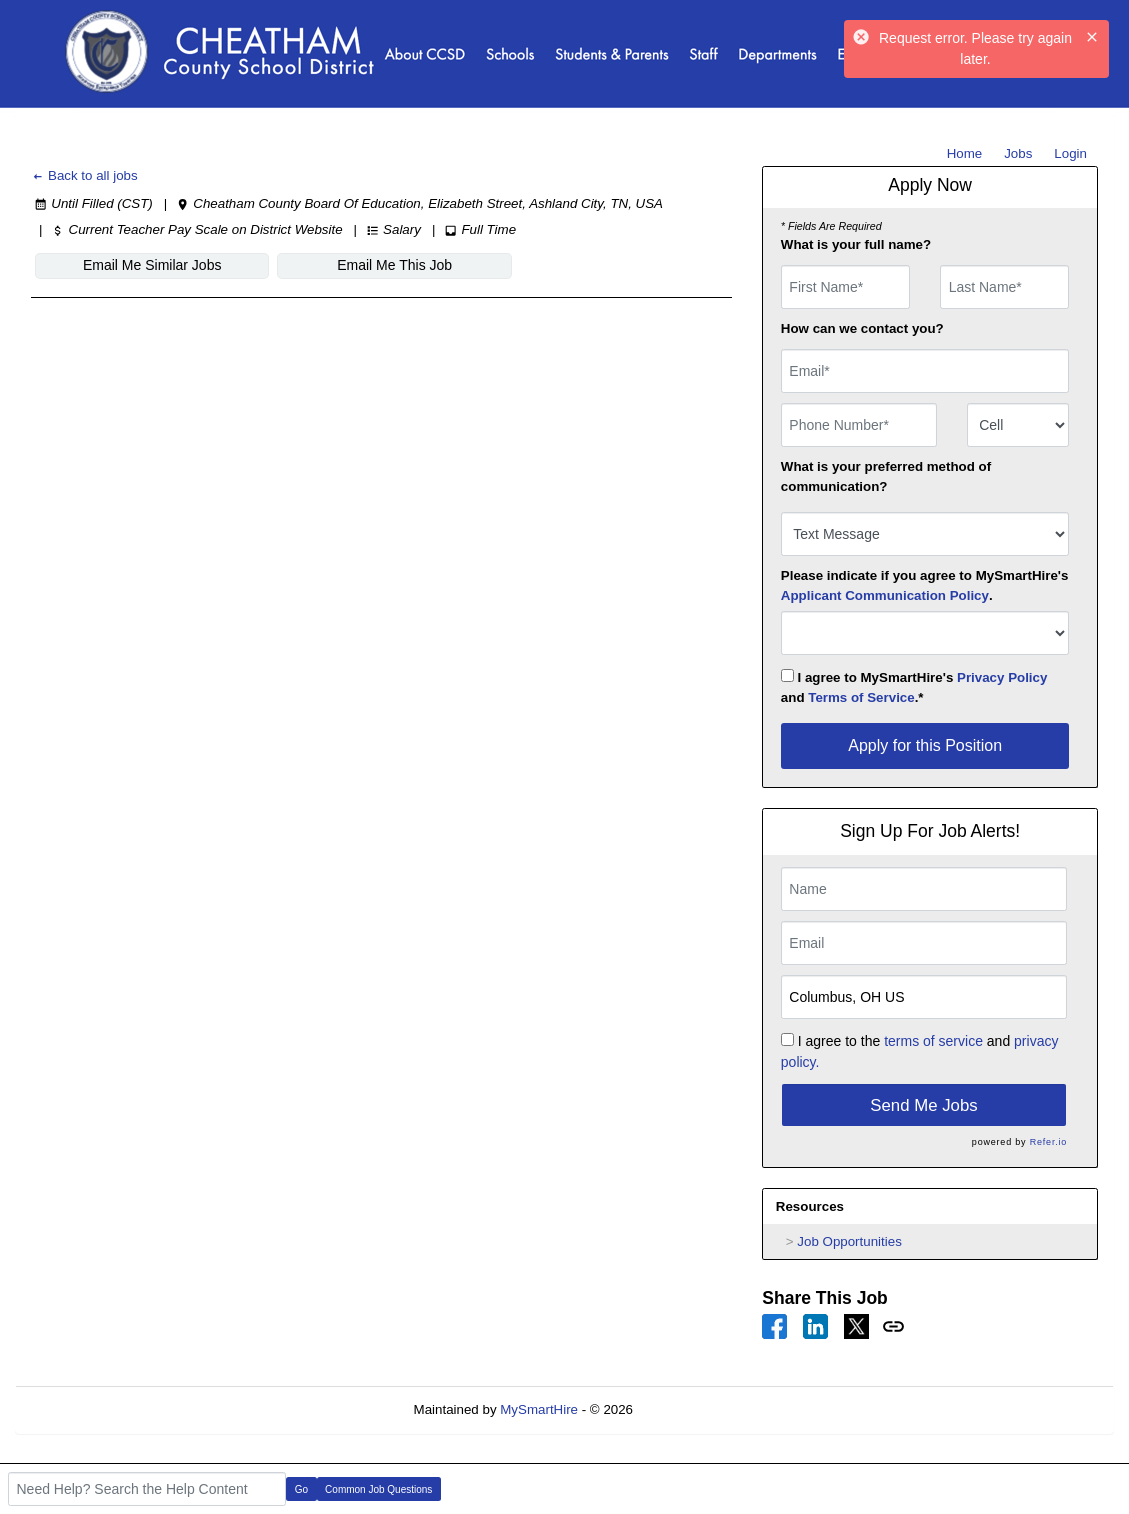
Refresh (692, 1409)
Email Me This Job (393, 265)
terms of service (933, 1041)
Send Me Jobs (923, 1105)
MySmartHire (539, 1409)
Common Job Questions (378, 1489)
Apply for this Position (925, 745)
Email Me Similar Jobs (152, 265)
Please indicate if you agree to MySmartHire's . (925, 585)
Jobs (1018, 153)
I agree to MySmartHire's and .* (914, 687)
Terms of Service (861, 697)
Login (1070, 153)
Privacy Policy (1002, 677)
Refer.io (1048, 1142)
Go (301, 1489)
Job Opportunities (849, 1241)
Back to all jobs (84, 175)
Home (965, 153)
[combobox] (1018, 425)
